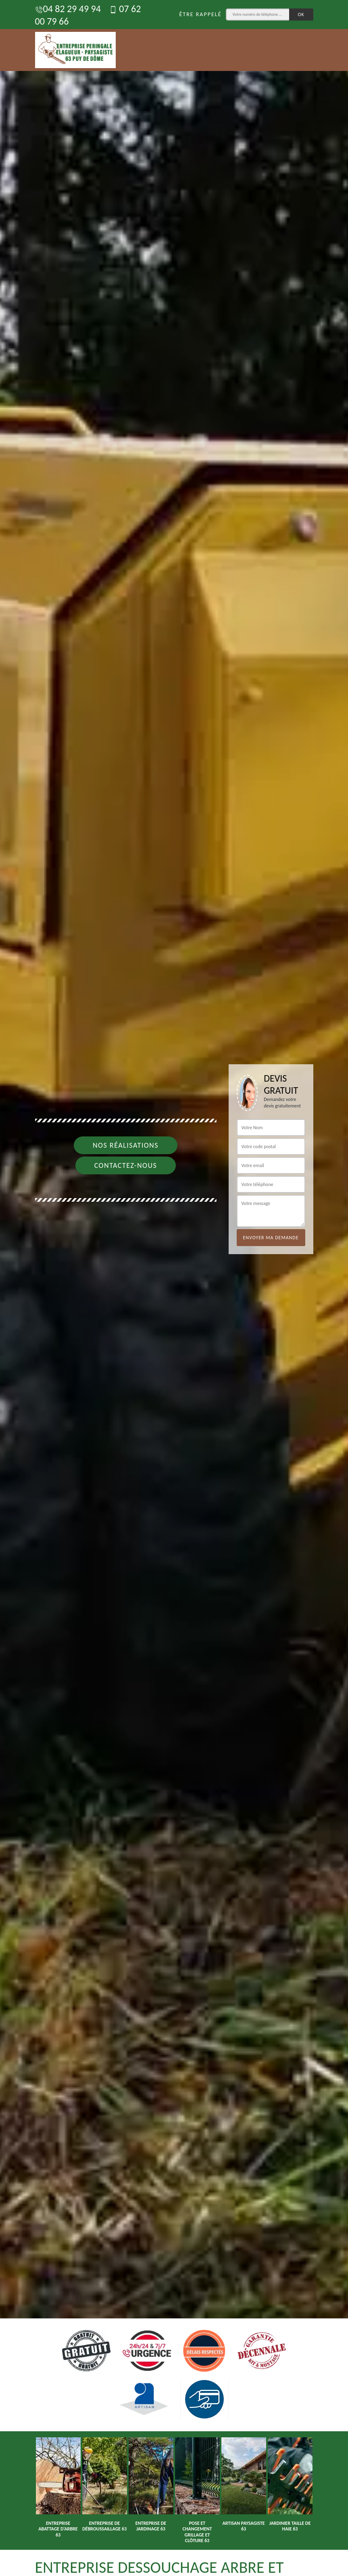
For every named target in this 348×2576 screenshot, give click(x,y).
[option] (174, 1288)
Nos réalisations (125, 1145)
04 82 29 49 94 (68, 9)
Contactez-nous (125, 1165)
